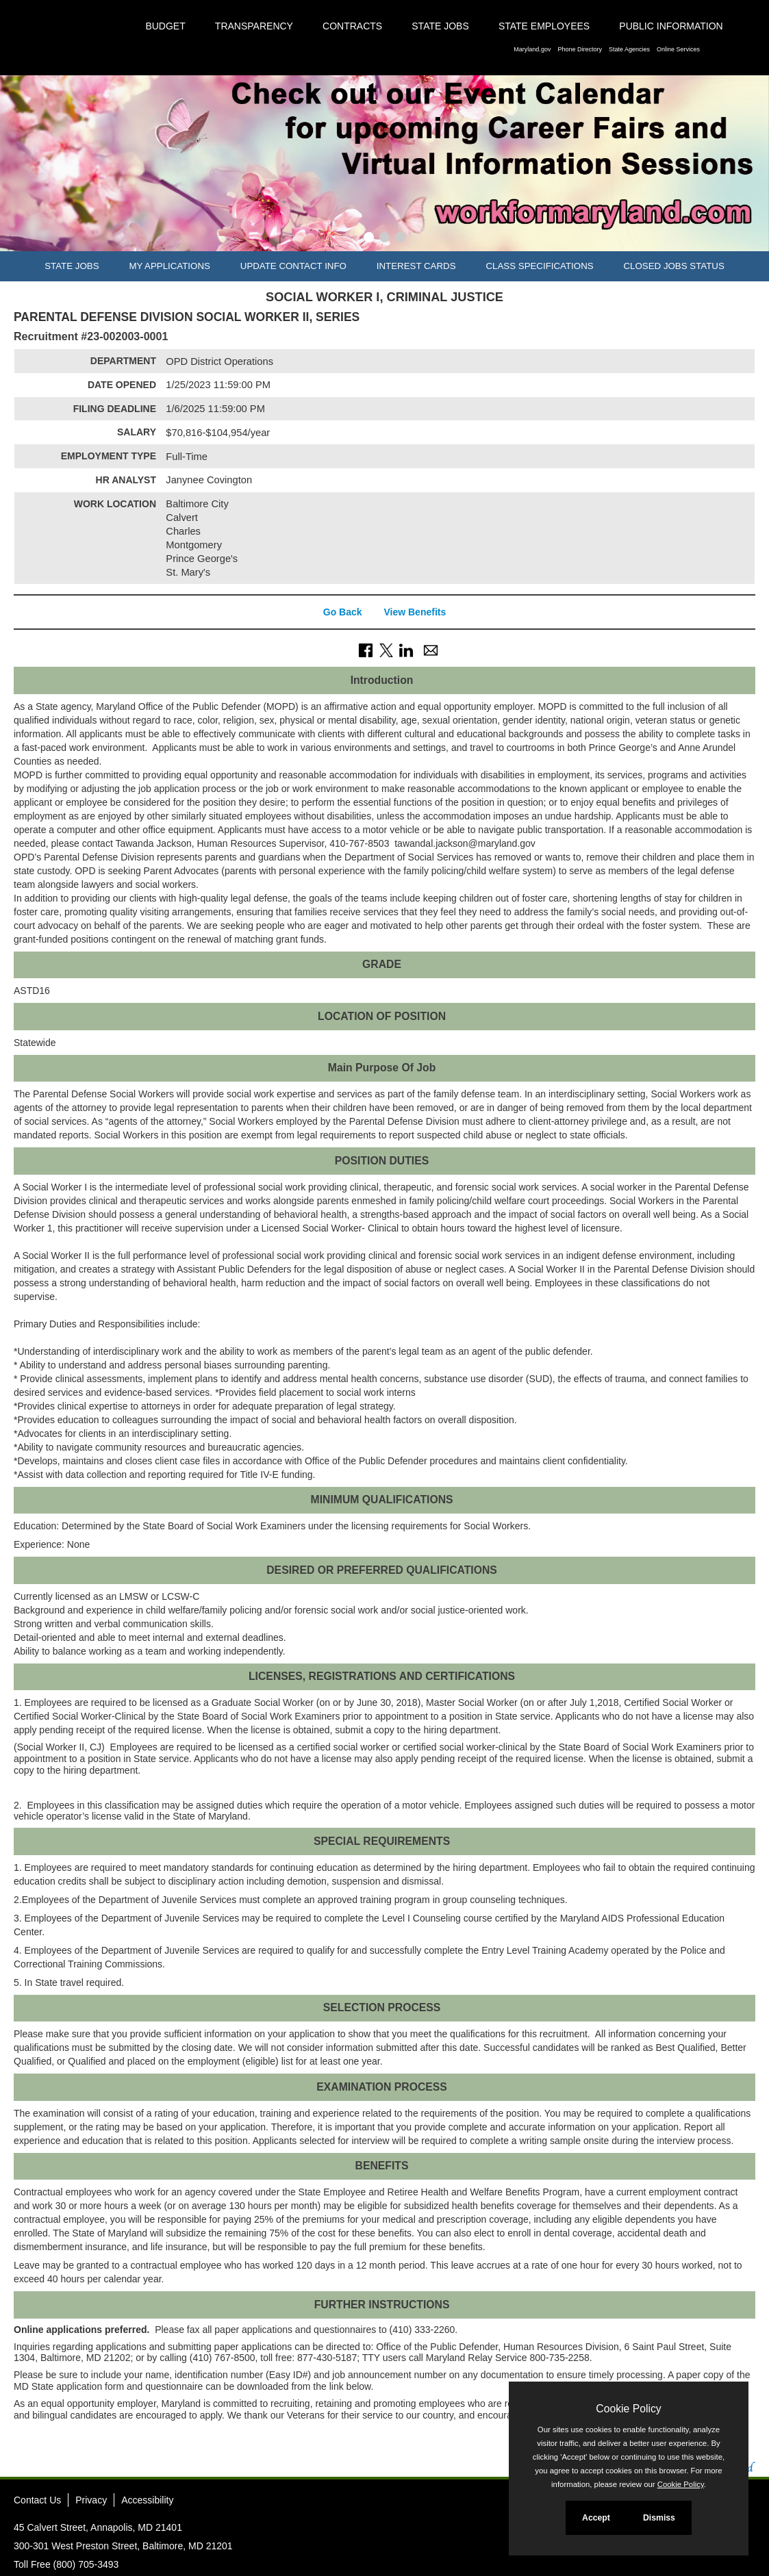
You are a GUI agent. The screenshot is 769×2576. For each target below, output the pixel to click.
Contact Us (37, 2500)
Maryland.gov (532, 49)
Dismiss (659, 2518)
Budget (165, 26)
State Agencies (629, 49)
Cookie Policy (628, 2408)
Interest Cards (416, 266)
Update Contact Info (293, 266)
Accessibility (147, 2500)
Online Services (678, 49)
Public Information (670, 26)
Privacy (91, 2500)
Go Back (342, 612)
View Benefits (414, 612)
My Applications (169, 266)
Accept (596, 2518)
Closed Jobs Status (674, 266)
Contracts (352, 26)
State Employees (544, 26)
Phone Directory (579, 49)
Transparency (254, 26)
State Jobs (440, 26)
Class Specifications (539, 266)
